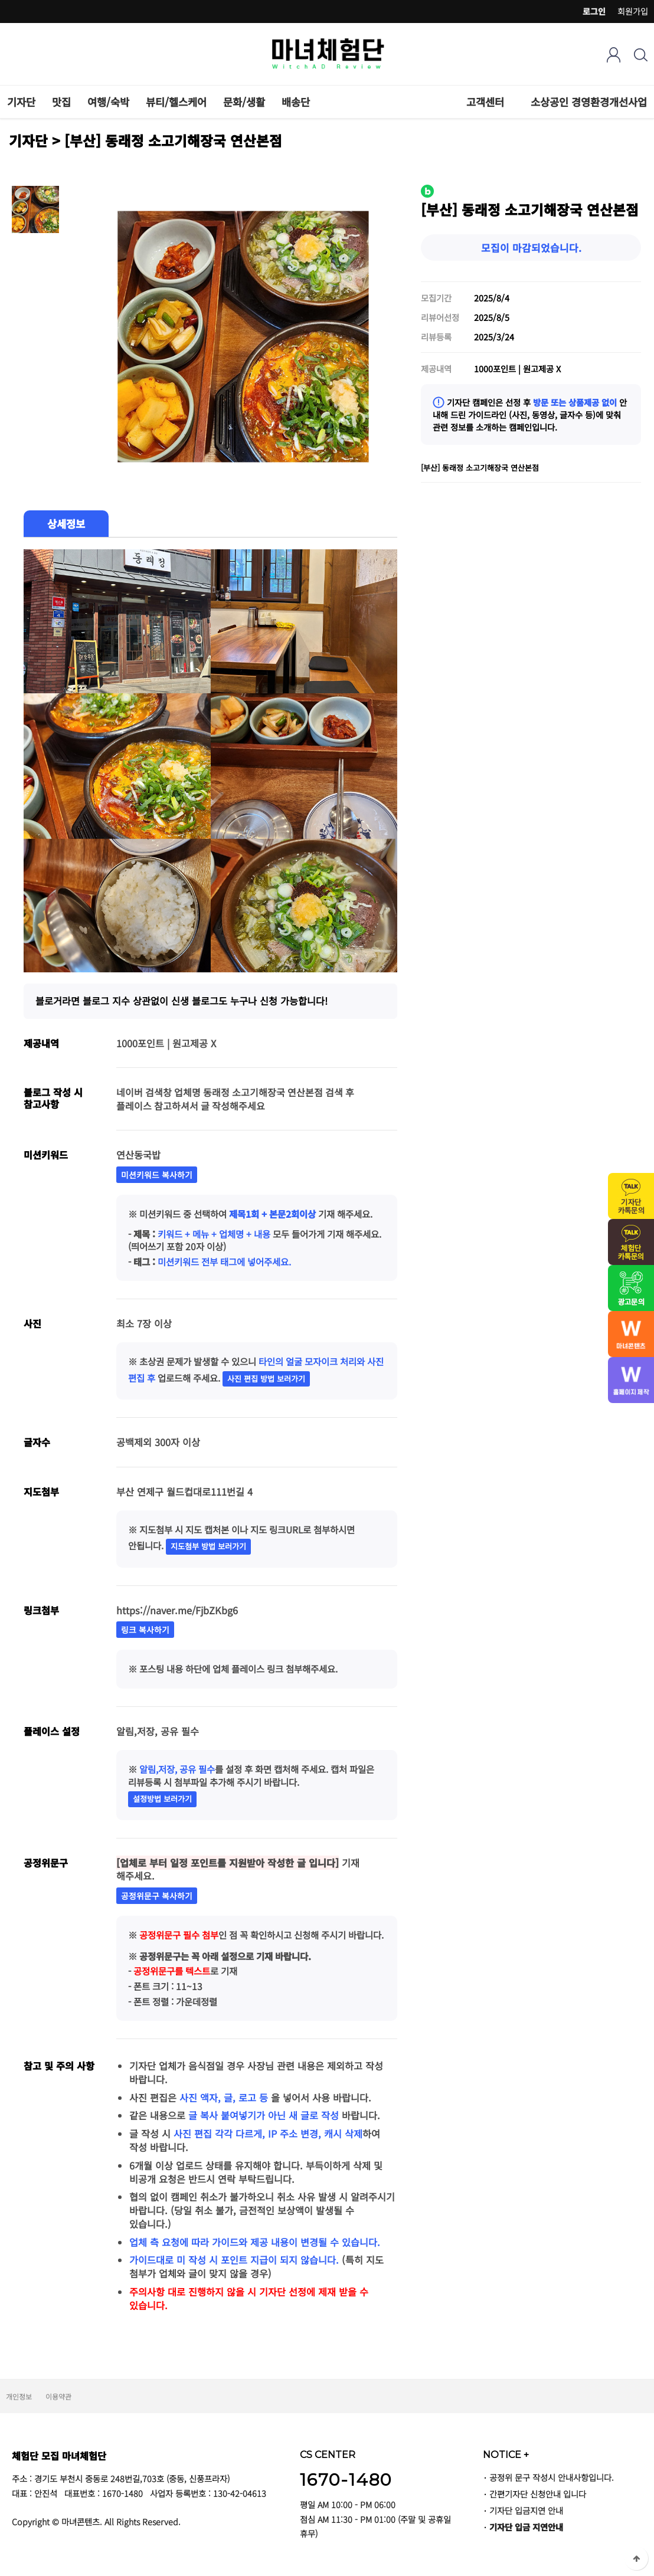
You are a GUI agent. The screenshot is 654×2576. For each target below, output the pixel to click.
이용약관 (58, 2396)
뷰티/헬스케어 (176, 101)
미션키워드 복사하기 (156, 1175)
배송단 (296, 101)
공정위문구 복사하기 (156, 1896)
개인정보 (19, 2396)
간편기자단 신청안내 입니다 (537, 2493)
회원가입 (632, 11)
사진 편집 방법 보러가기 (266, 1378)
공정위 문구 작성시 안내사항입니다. (551, 2477)
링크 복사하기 (145, 1630)
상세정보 (66, 523)
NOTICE (506, 2454)
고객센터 (485, 101)
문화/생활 (244, 101)
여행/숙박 (108, 101)
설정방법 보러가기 (162, 1798)
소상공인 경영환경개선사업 (589, 101)
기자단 (21, 101)
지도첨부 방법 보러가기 (208, 1546)
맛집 (61, 101)
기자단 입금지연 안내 (526, 2510)
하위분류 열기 (510, 101)
